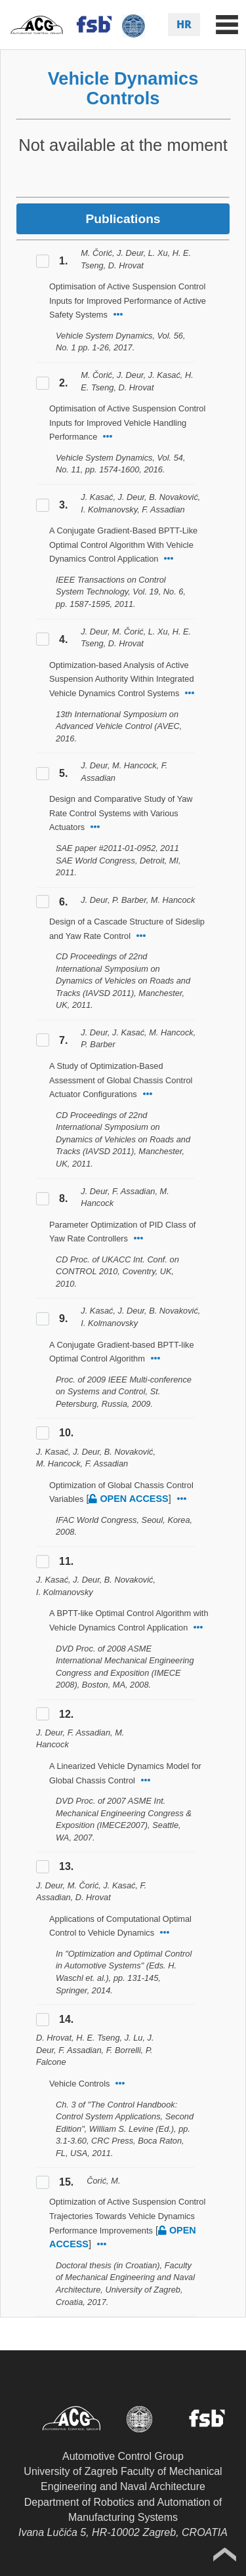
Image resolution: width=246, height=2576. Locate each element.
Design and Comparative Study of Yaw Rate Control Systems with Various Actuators (121, 813)
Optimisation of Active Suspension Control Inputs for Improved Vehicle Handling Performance (127, 423)
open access (128, 1498)
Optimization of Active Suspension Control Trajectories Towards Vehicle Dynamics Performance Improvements (127, 2216)
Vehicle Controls (79, 2083)
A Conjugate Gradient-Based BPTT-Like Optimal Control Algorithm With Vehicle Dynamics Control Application (123, 545)
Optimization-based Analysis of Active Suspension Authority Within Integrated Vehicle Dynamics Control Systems (121, 679)
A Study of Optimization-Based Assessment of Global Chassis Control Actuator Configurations (120, 1080)
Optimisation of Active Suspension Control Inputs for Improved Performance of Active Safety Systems (127, 300)
